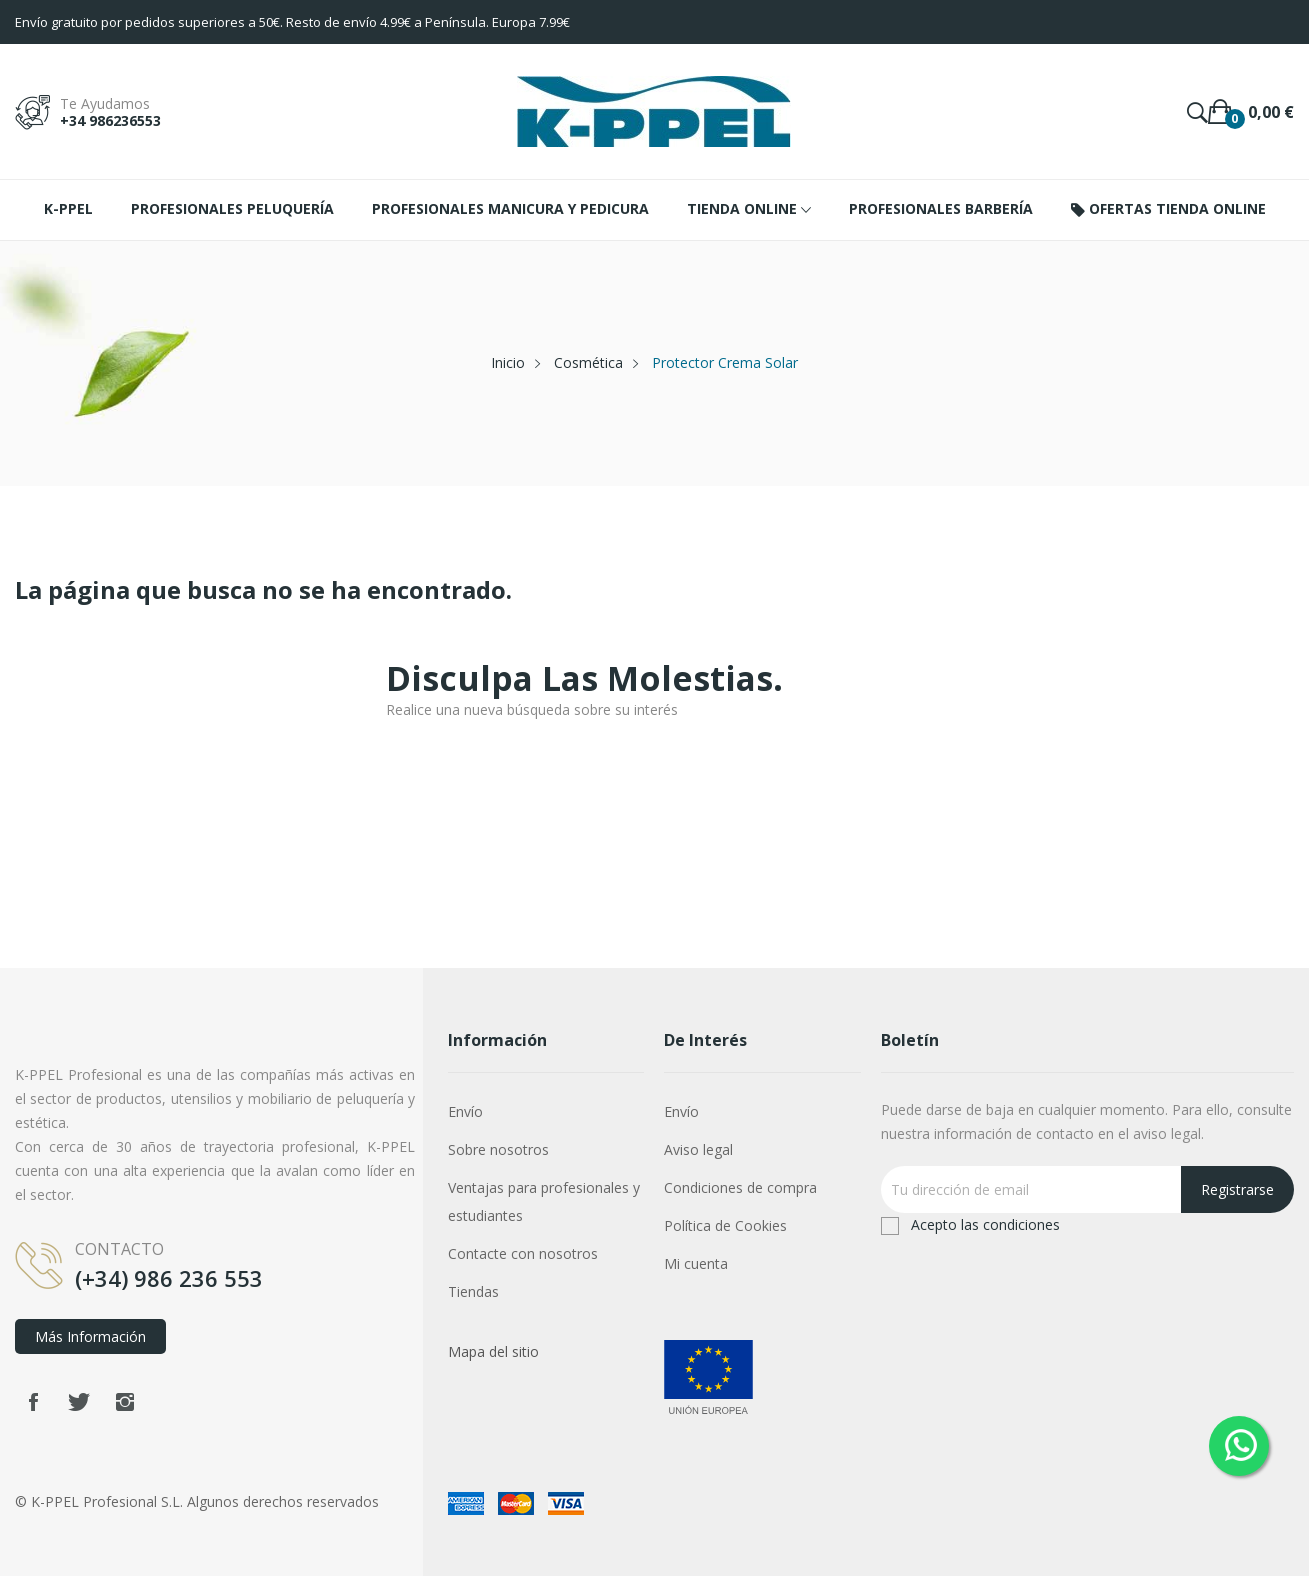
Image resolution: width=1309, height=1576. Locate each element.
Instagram (125, 1402)
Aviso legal (698, 1149)
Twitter (79, 1402)
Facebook (33, 1402)
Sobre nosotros (498, 1149)
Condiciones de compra (740, 1187)
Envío (465, 1111)
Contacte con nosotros (523, 1253)
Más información (90, 1336)
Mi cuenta (696, 1263)
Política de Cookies (725, 1225)
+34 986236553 (110, 120)
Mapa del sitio (493, 1351)
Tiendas (473, 1291)
